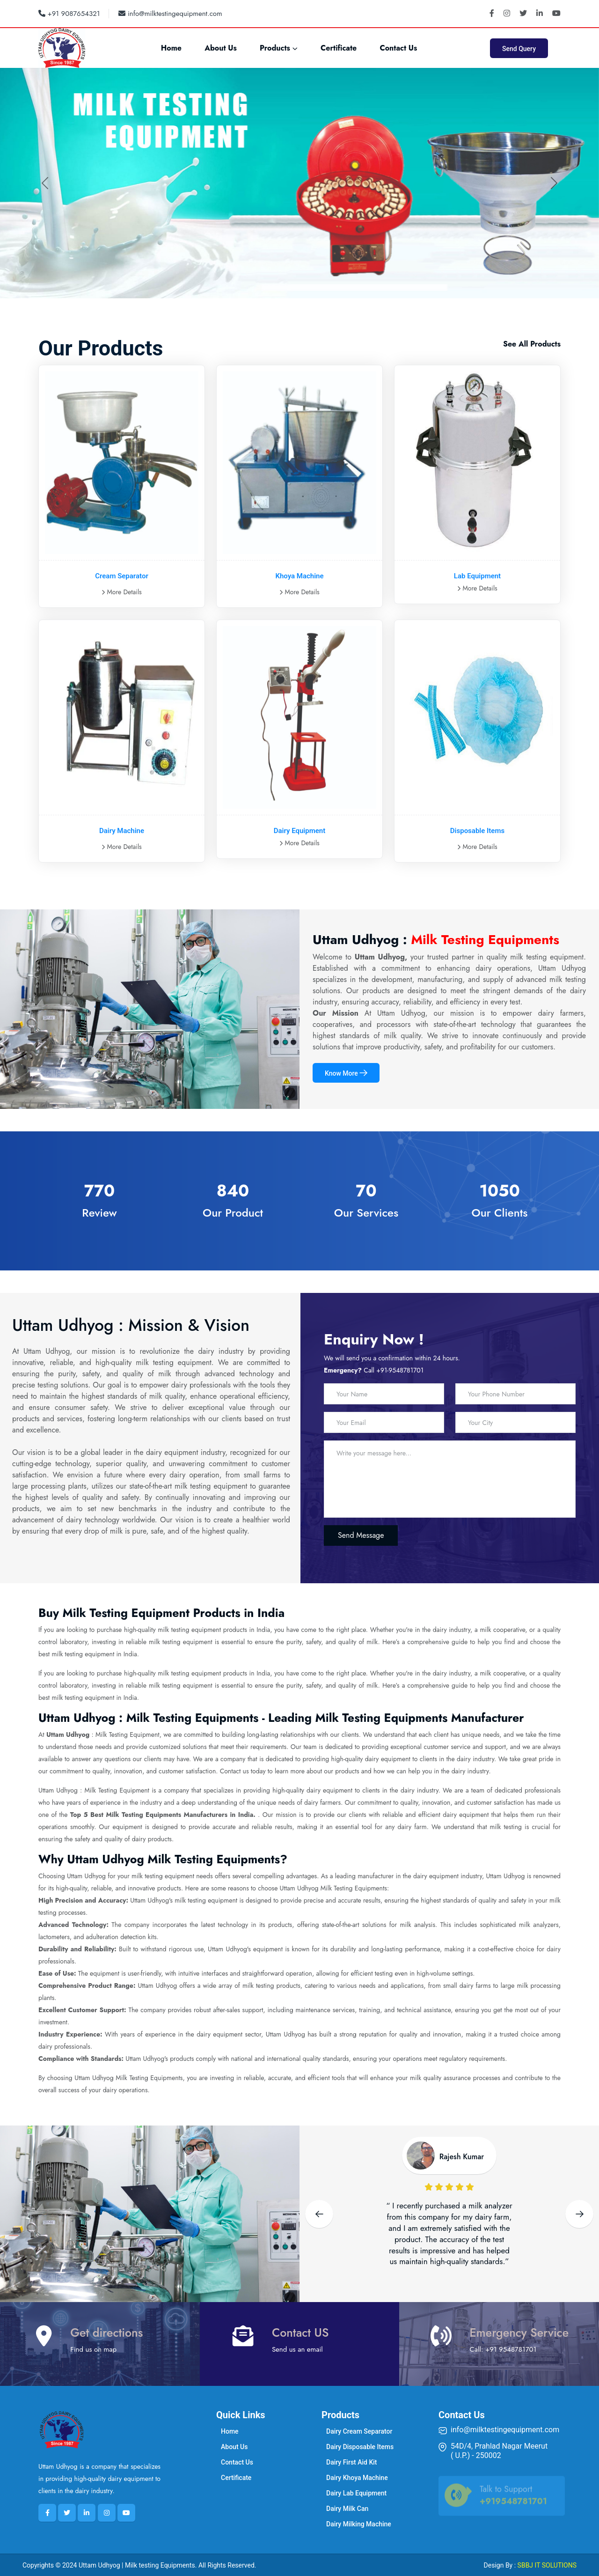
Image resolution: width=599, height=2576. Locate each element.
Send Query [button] (519, 48)
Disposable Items (477, 831)
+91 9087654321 (69, 13)
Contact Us (398, 48)
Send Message (361, 1535)
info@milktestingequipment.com (170, 13)
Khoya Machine (299, 576)
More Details (122, 592)
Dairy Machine (121, 831)
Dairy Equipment (299, 831)
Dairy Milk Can (347, 2508)
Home (171, 48)
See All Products (532, 344)
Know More (346, 1073)
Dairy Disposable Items (360, 2447)
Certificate (339, 48)
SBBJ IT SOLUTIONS (547, 2565)
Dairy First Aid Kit (351, 2462)
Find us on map (93, 2349)
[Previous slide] (319, 2214)
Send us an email (297, 2349)
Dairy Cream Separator (359, 2431)
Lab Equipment (477, 576)
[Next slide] (579, 2214)
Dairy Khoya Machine (357, 2477)
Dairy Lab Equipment (356, 2493)
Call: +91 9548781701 (503, 2349)
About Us (221, 48)
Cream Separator (121, 576)
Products (275, 48)
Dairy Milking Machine (358, 2524)
